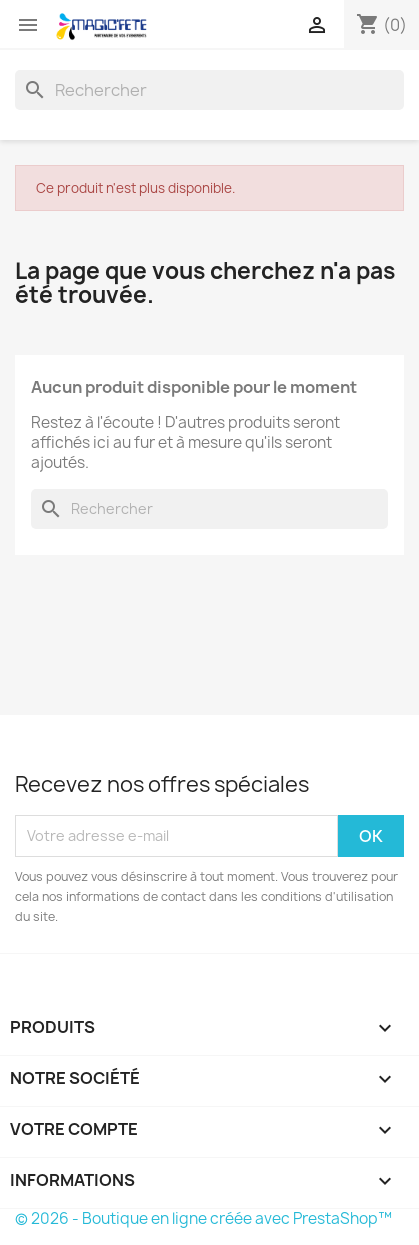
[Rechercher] (209, 90)
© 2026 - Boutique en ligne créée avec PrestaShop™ (203, 1218)
